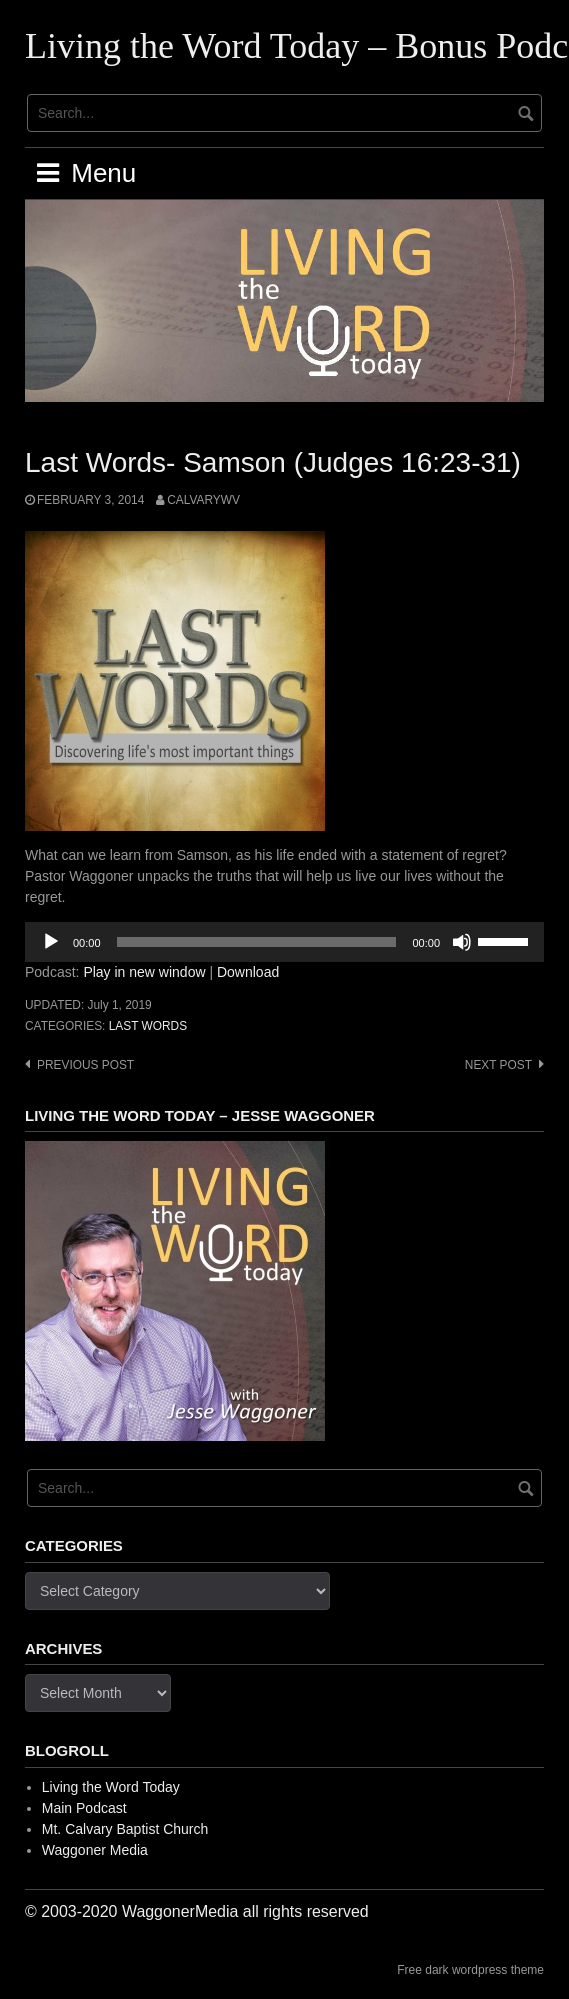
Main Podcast (84, 1808)
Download (248, 972)
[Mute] (462, 942)
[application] (284, 942)
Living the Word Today (111, 1787)
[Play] (51, 942)
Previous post (85, 1065)
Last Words (148, 1026)
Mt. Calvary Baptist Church (125, 1829)
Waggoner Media (95, 1850)
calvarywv (203, 500)
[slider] (257, 942)
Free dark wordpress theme (470, 1970)
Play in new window (144, 972)
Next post (498, 1065)
